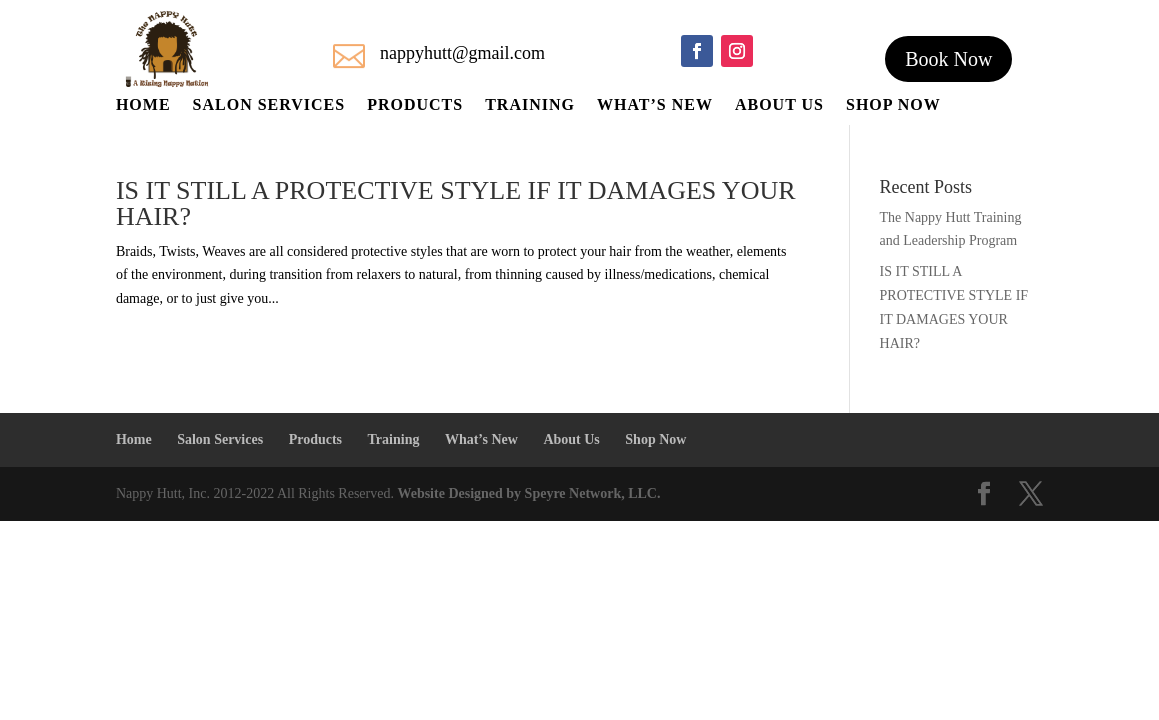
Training (530, 105)
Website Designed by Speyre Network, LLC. (528, 493)
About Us (779, 105)
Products (415, 105)
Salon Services (269, 105)
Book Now (948, 59)
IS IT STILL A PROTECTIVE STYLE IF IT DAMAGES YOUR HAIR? (456, 203)
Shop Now (893, 105)
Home (143, 105)
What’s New (655, 105)
